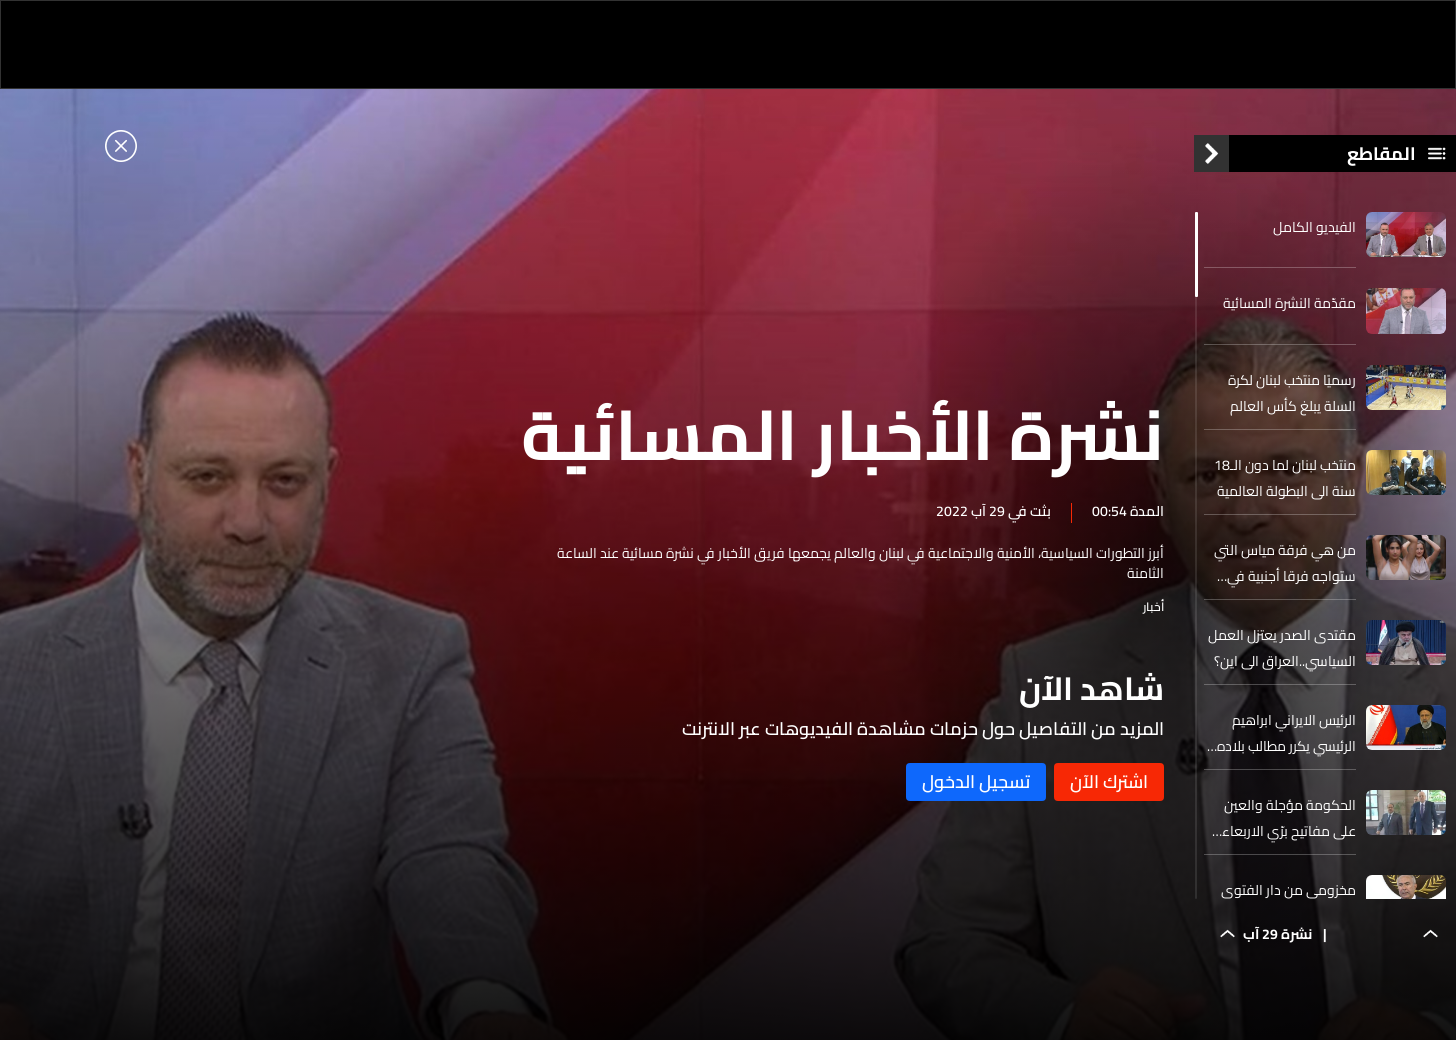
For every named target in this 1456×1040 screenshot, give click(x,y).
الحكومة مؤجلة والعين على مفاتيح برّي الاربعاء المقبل (1289, 818)
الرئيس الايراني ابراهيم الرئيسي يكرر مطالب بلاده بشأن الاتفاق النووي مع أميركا (1286, 733)
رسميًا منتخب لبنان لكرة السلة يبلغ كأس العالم (1292, 393)
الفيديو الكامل (1314, 227)
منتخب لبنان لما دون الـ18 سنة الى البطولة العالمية (1285, 478)
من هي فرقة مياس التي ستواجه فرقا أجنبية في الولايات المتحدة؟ (1285, 563)
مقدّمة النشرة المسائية (1289, 303)
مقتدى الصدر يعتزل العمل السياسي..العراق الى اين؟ (1282, 648)
